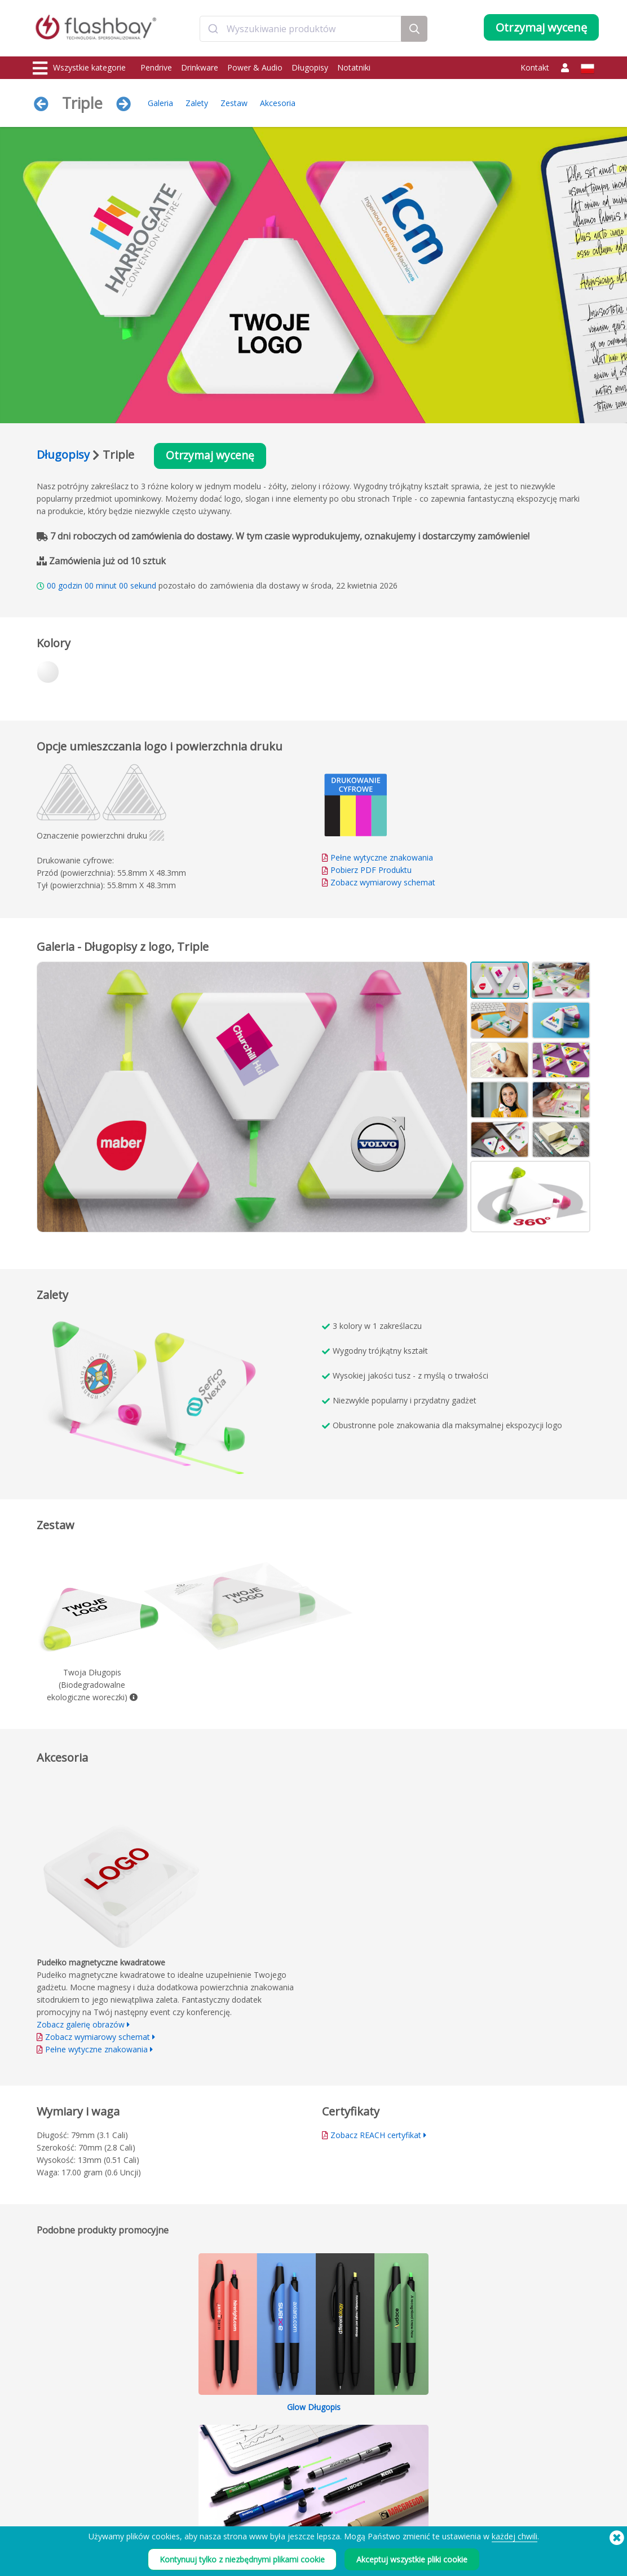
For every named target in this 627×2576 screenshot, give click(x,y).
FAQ (269, 2450)
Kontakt (534, 67)
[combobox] (301, 30)
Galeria (160, 103)
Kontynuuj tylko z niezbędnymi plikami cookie (242, 2559)
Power (44, 2450)
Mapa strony (282, 2487)
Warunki (389, 2425)
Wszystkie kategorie (79, 68)
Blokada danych (173, 2475)
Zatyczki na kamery (64, 2463)
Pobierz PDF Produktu (367, 870)
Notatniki (353, 67)
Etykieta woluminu (176, 2487)
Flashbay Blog (518, 2425)
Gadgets (47, 2512)
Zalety (197, 103)
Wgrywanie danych (177, 2425)
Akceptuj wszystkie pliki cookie (411, 2559)
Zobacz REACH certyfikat (375, 2135)
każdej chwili (514, 2536)
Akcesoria (277, 103)
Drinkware (199, 67)
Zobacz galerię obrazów (81, 2025)
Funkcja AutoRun (174, 2463)
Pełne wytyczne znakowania (381, 858)
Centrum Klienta (287, 2438)
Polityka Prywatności (408, 2463)
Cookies (389, 2438)
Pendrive (156, 67)
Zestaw (234, 103)
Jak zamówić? (283, 2425)
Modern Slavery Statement (418, 2450)
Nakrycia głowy (58, 2487)
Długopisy (310, 67)
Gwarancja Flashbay (294, 2463)
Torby (43, 2475)
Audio (43, 2500)
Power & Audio (254, 67)
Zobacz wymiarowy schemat (382, 882)
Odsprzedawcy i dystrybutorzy (311, 2475)
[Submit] (213, 29)
